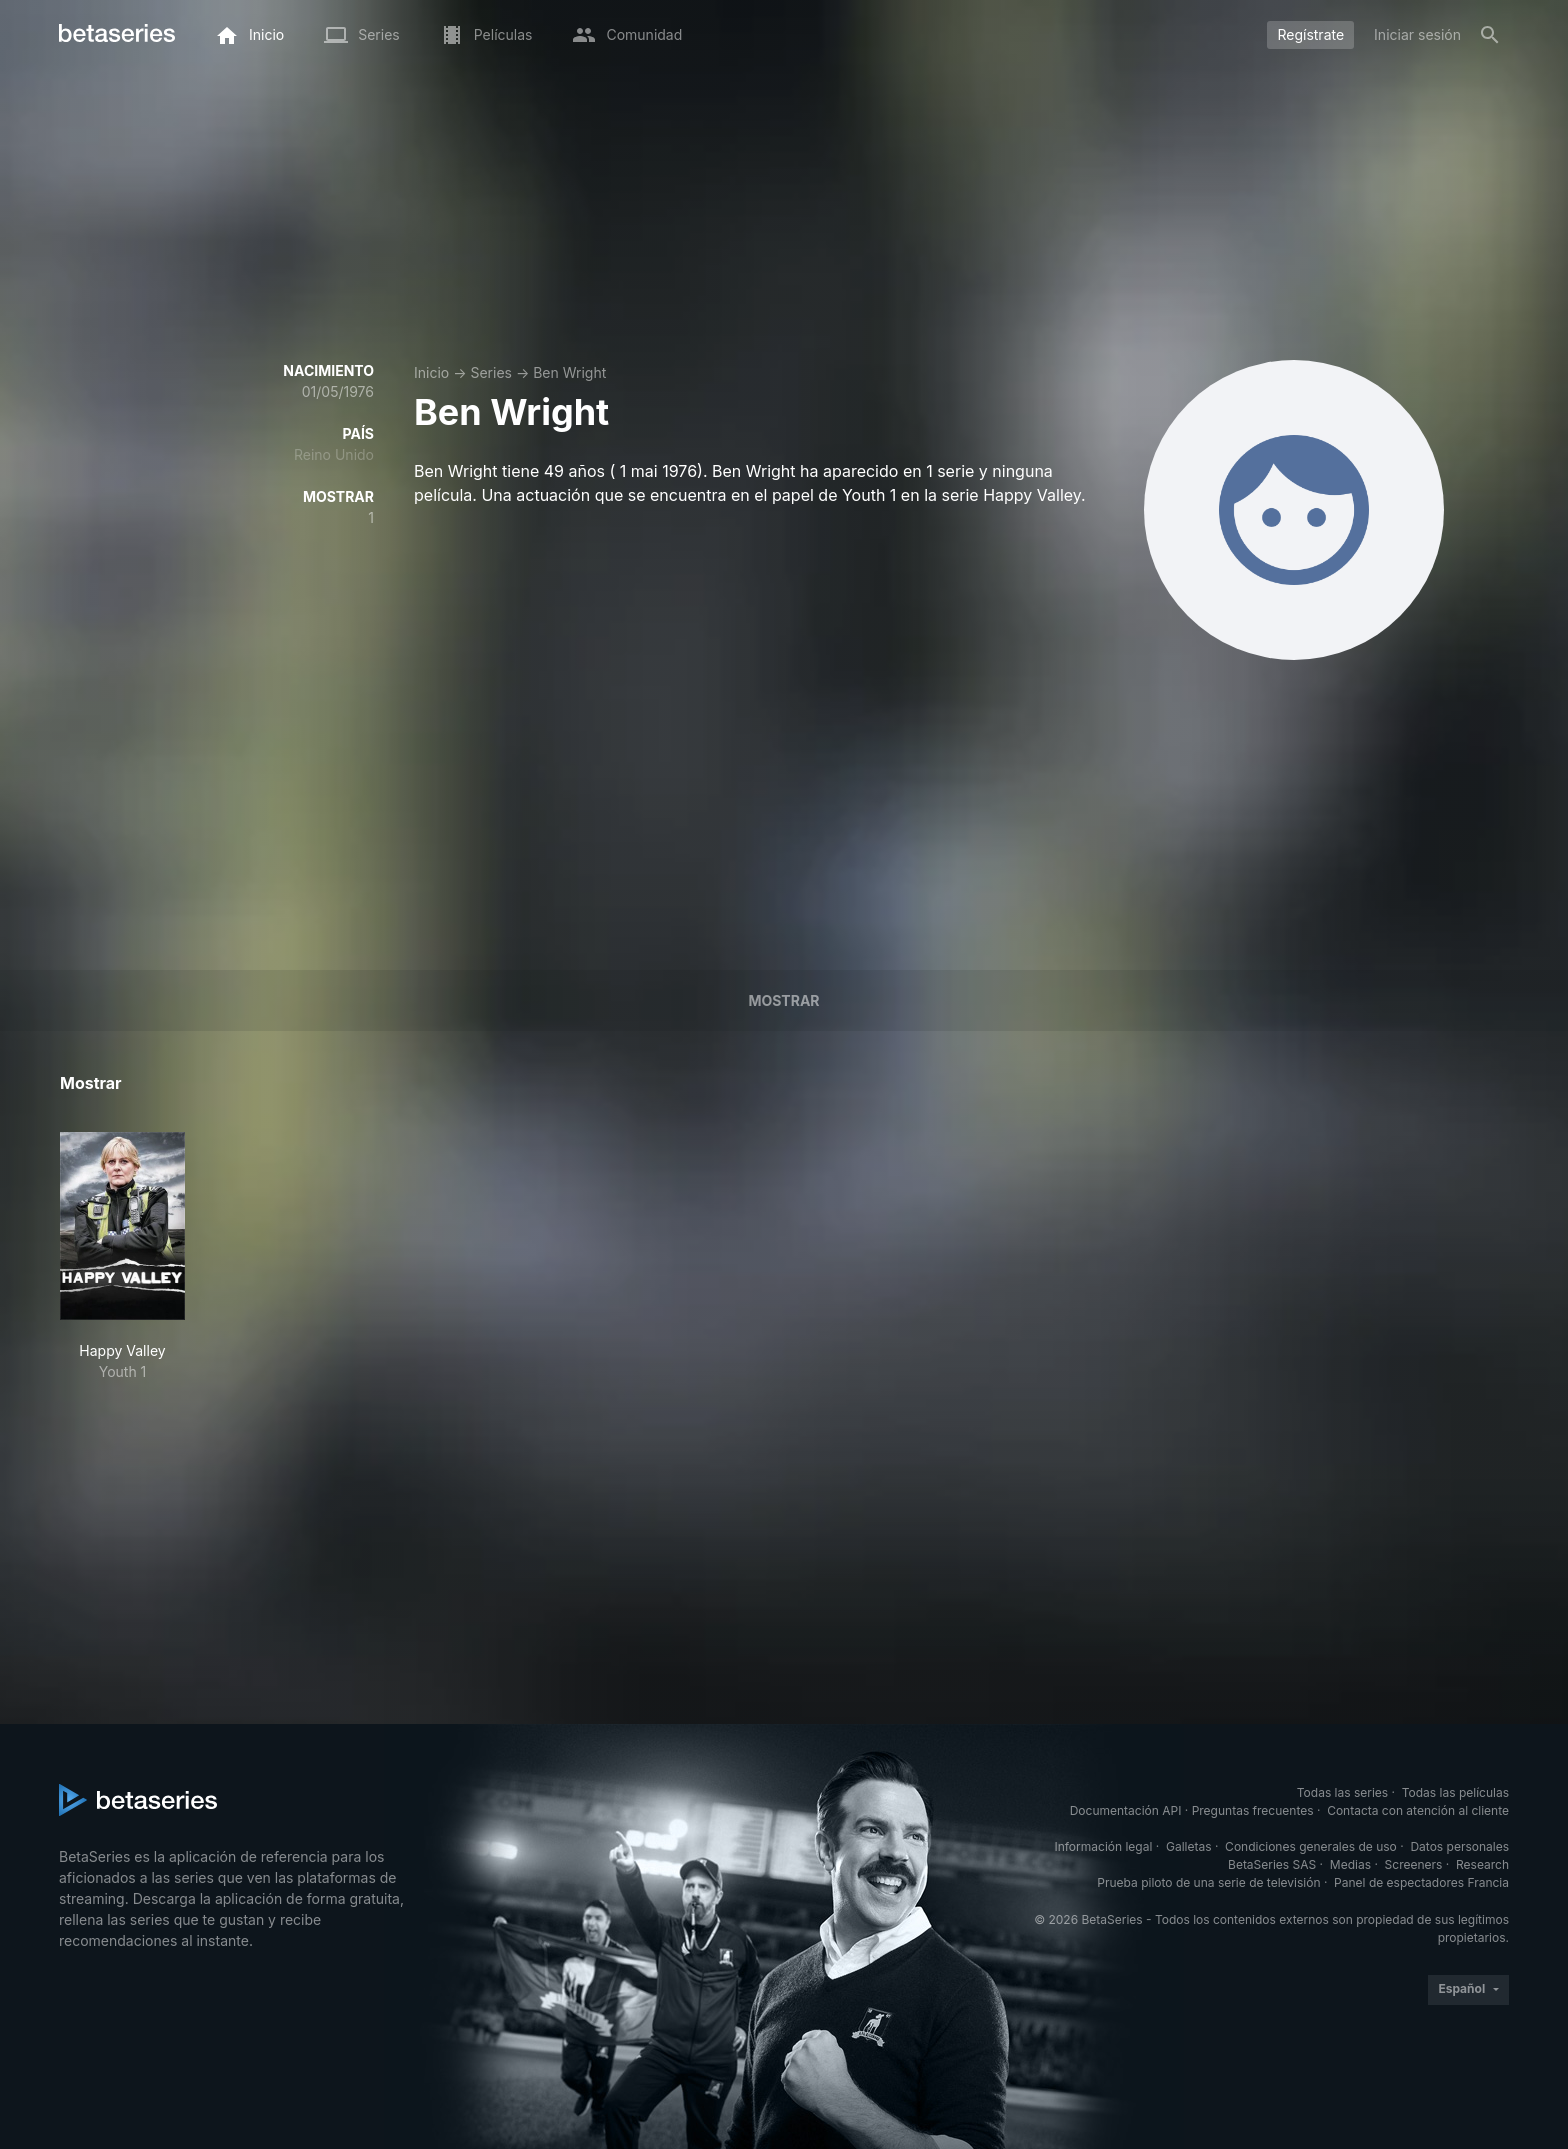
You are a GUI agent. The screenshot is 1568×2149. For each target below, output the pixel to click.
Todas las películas (1455, 1792)
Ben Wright (569, 372)
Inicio (431, 372)
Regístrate (1310, 34)
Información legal (1103, 1846)
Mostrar (783, 1000)
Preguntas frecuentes (1253, 1810)
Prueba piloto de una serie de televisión (1208, 1882)
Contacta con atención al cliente (1418, 1810)
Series (491, 372)
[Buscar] (1490, 35)
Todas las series (1342, 1792)
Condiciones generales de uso (1311, 1846)
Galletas (1189, 1846)
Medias (1350, 1864)
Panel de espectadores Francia (1421, 1882)
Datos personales (1459, 1846)
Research (1482, 1864)
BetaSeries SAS (1272, 1864)
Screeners (1414, 1864)
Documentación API (1126, 1810)
